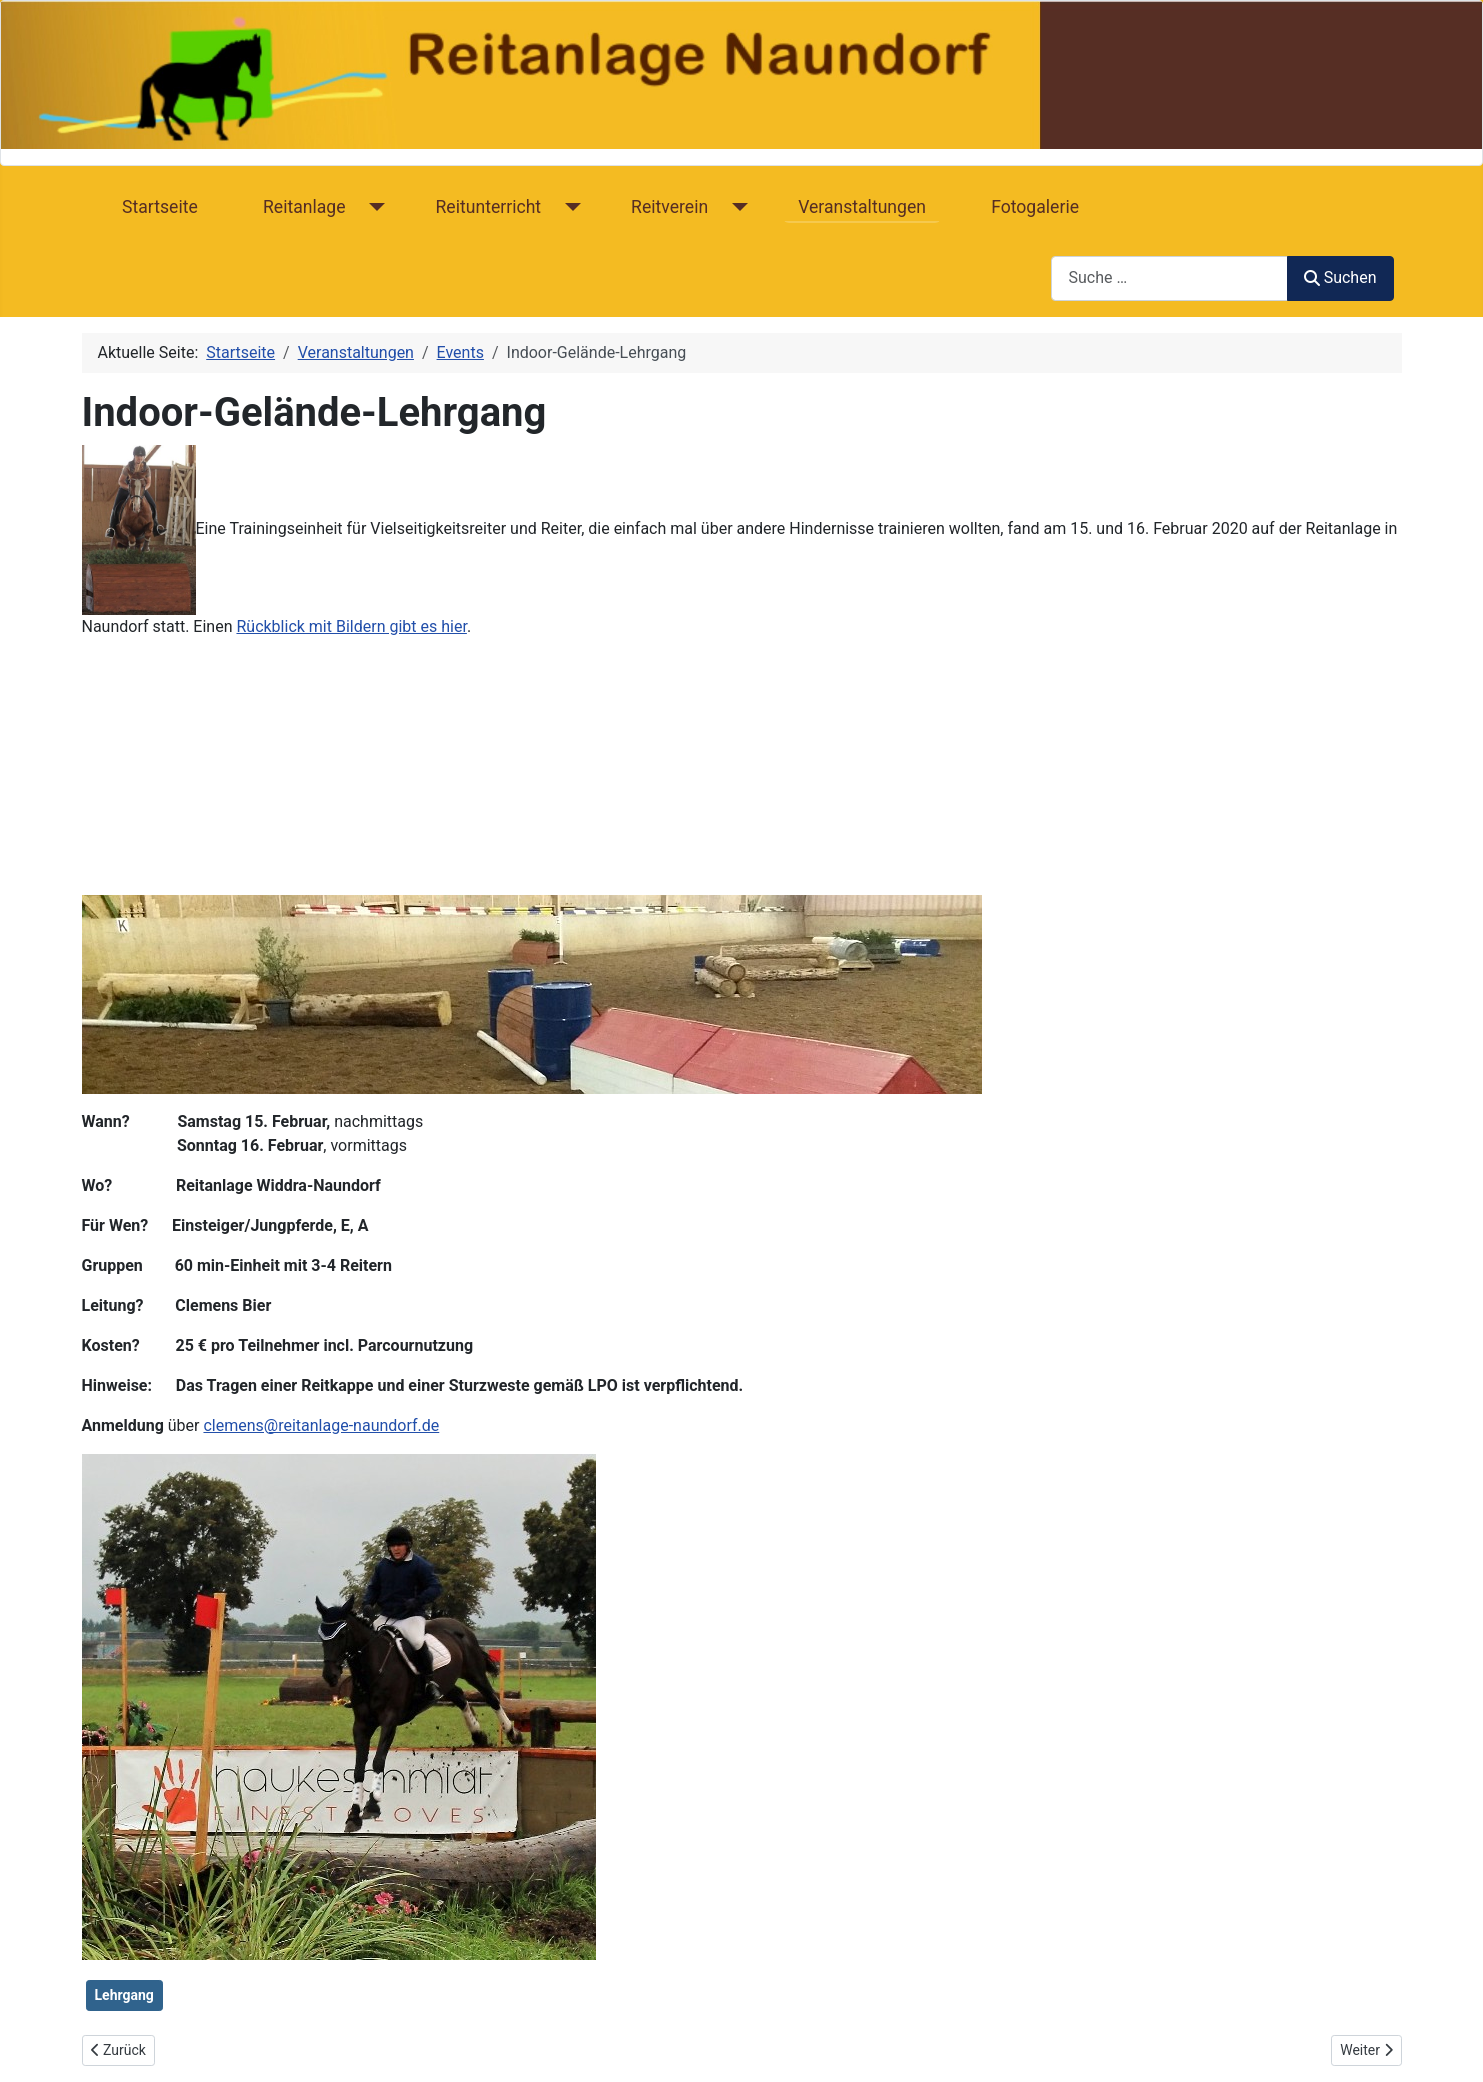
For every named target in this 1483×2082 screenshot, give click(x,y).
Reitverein (669, 207)
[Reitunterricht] (568, 207)
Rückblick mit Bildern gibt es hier (351, 626)
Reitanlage (304, 207)
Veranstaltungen (862, 207)
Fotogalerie (1035, 207)
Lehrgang (124, 1995)
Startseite (160, 207)
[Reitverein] (735, 207)
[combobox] (1169, 278)
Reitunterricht (489, 207)
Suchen (1340, 277)
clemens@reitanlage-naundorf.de (321, 1425)
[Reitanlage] (373, 207)
